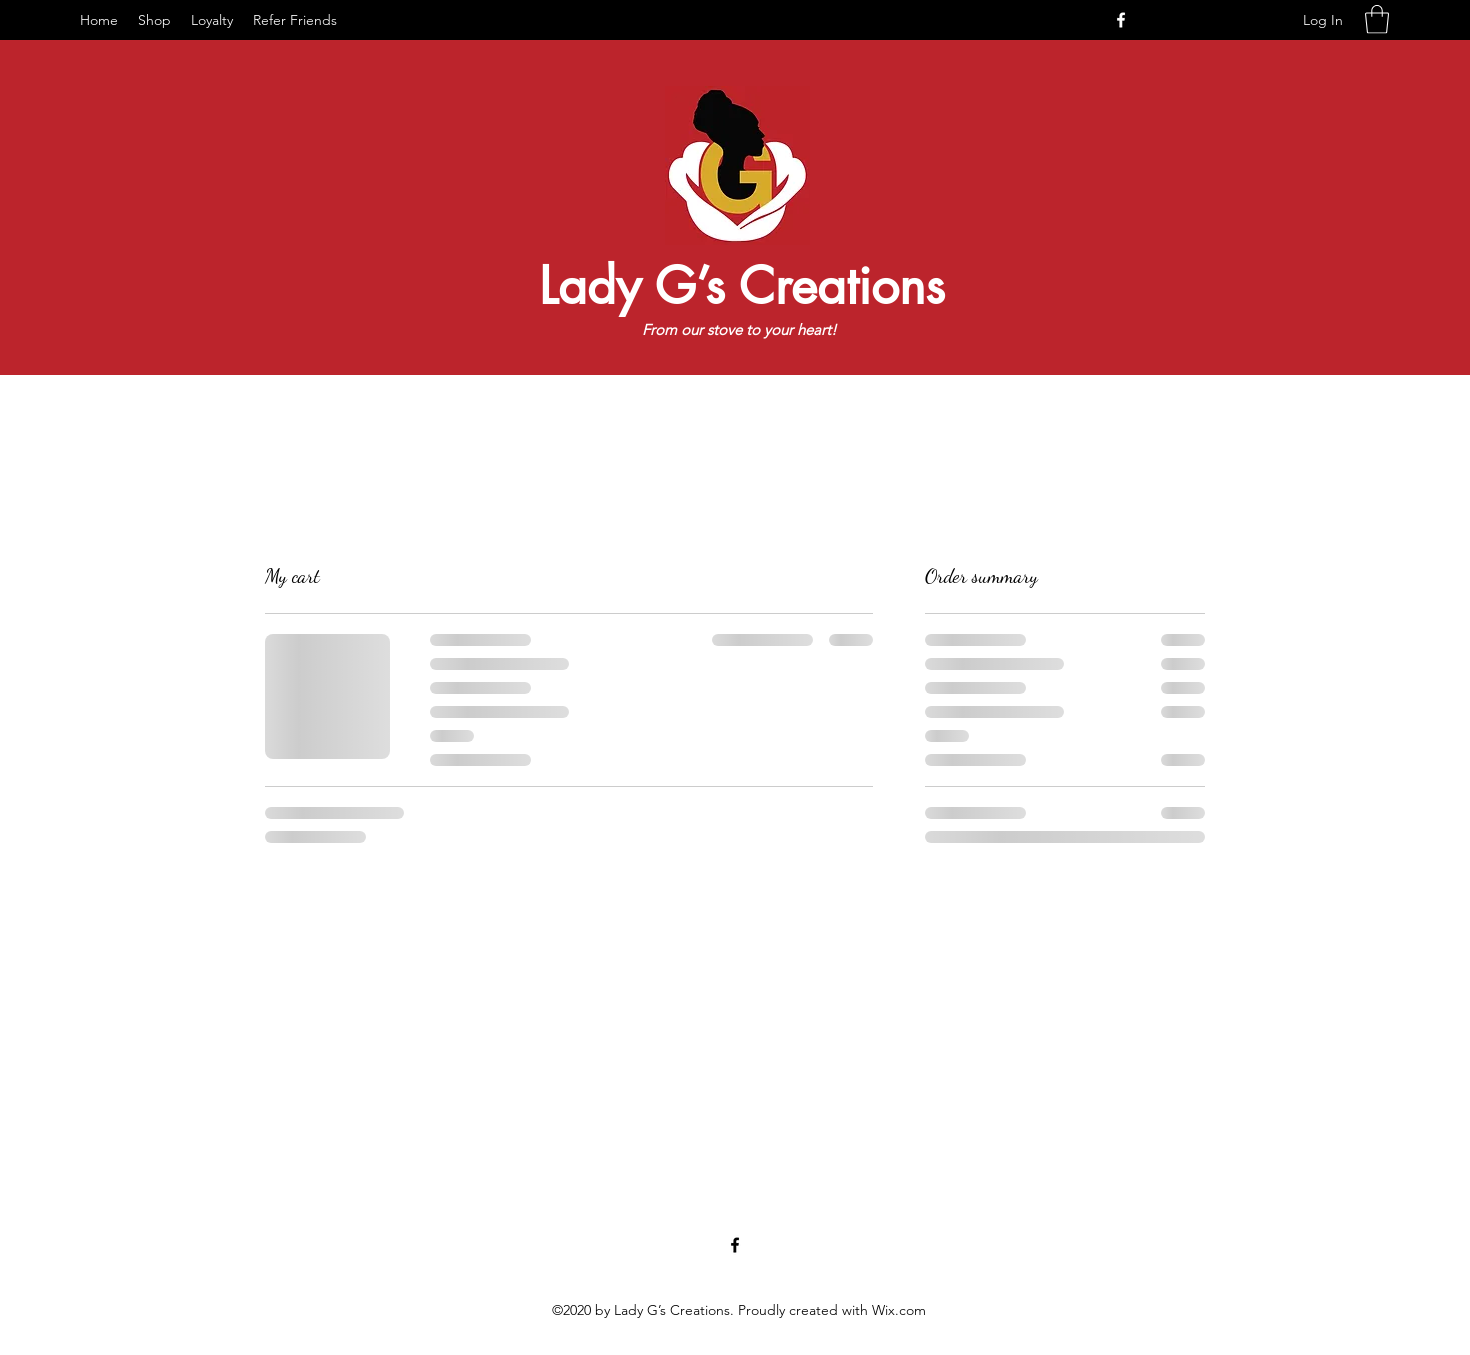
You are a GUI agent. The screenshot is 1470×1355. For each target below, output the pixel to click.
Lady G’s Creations (742, 286)
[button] (1377, 19)
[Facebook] (1121, 20)
